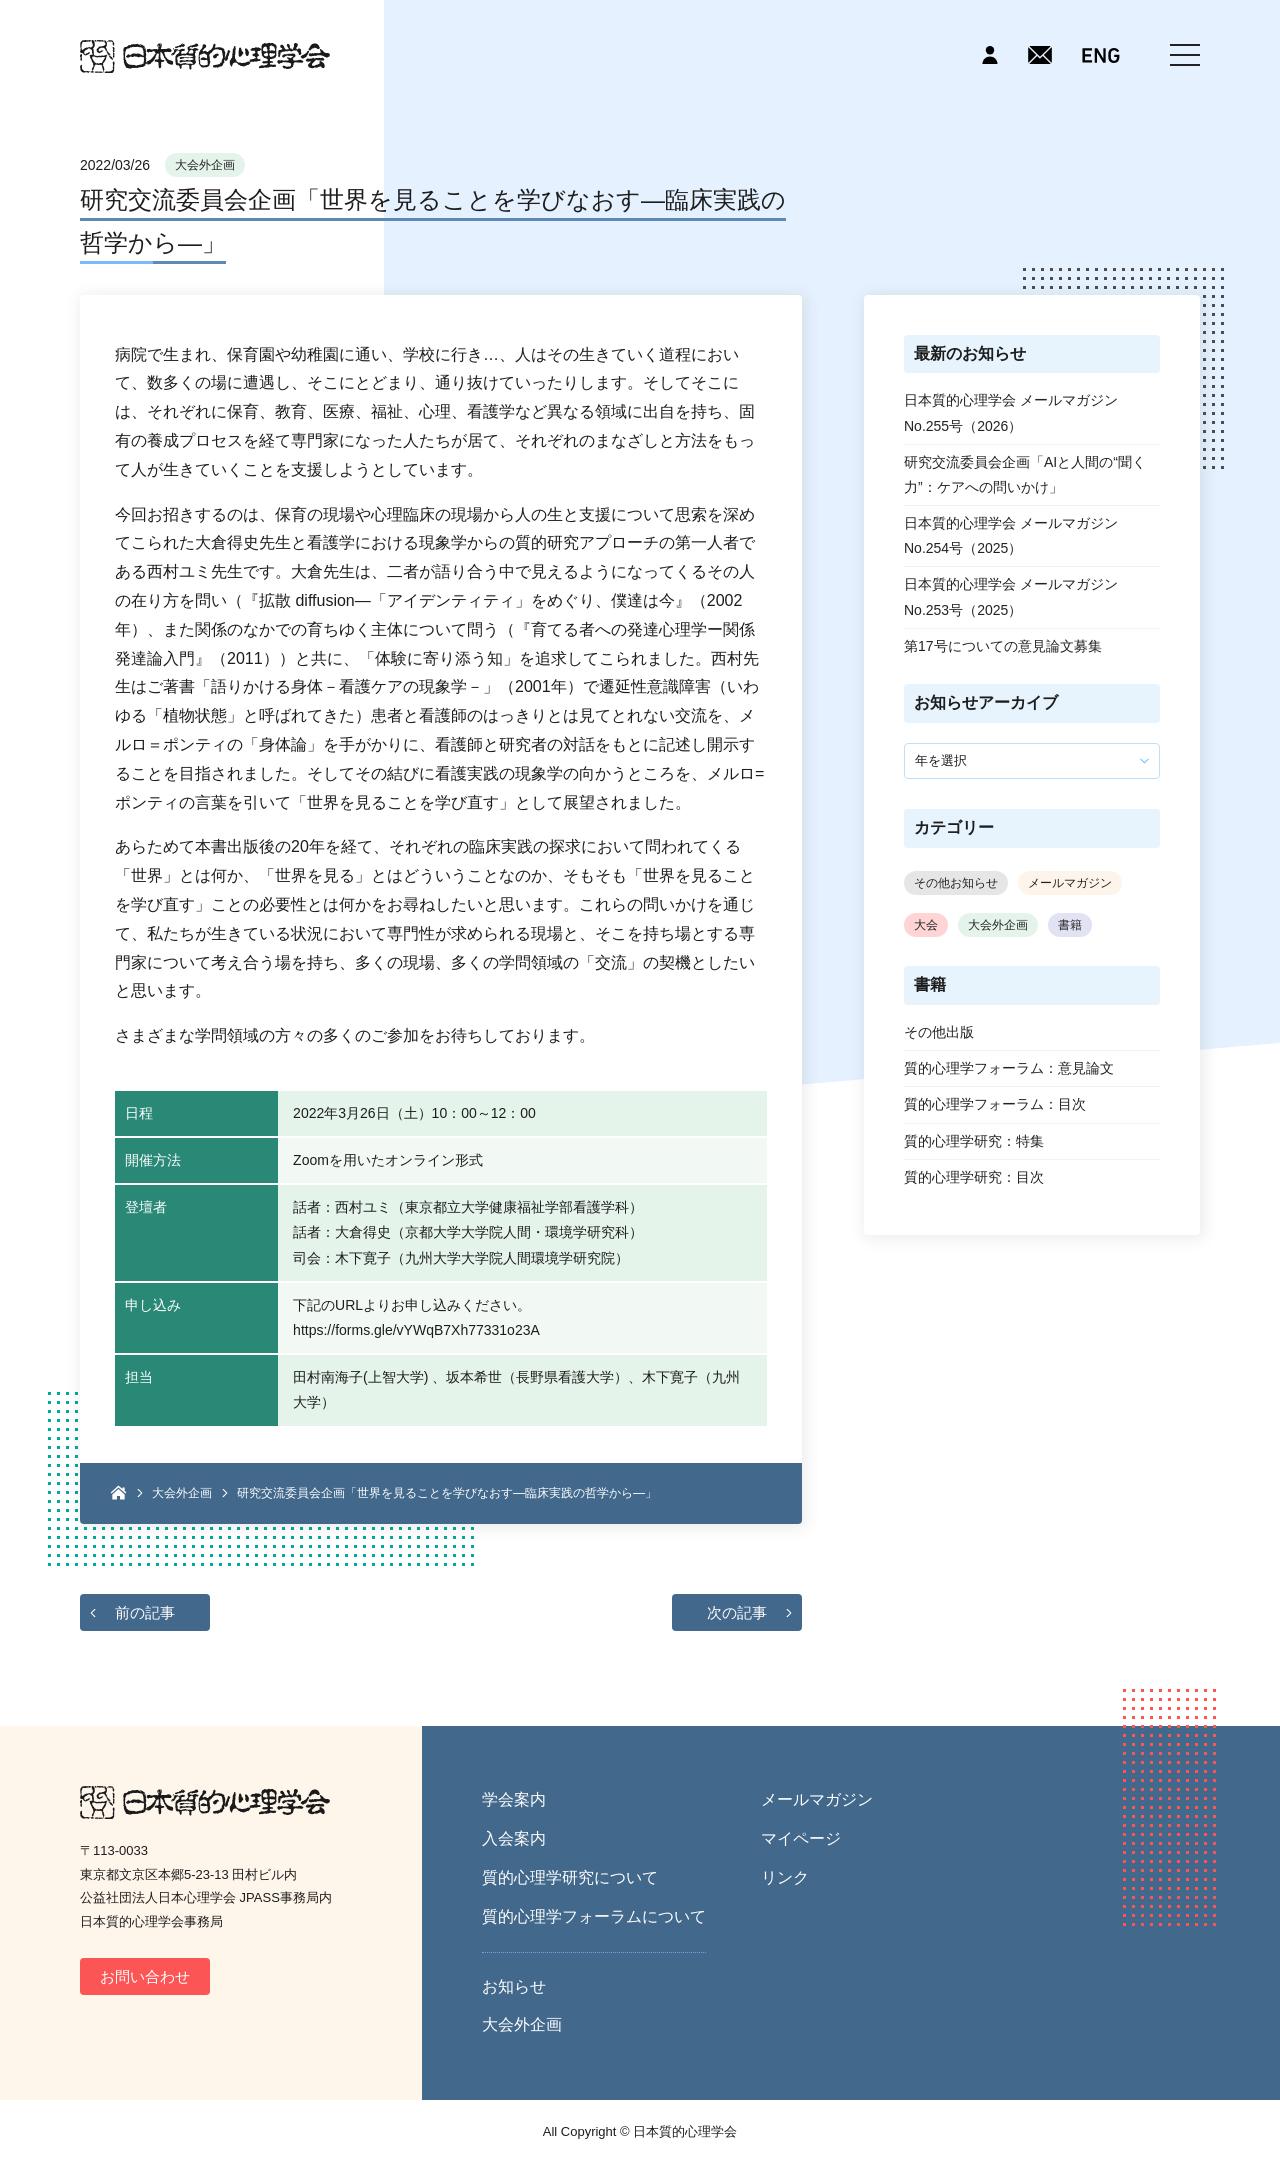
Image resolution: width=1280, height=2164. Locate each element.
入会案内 (514, 1838)
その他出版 (939, 1032)
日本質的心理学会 (205, 56)
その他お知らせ (956, 883)
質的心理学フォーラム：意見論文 (1009, 1068)
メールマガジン (1070, 883)
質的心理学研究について (570, 1877)
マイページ (801, 1838)
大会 (926, 925)
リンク (785, 1877)
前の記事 (145, 1612)
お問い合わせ (145, 1976)
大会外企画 (205, 165)
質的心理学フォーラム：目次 (995, 1104)
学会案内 (514, 1799)
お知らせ (514, 1986)
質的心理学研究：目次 (974, 1177)
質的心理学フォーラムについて (594, 1916)
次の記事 (737, 1612)
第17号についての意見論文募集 (1003, 646)
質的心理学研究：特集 (974, 1141)
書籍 (1070, 925)
